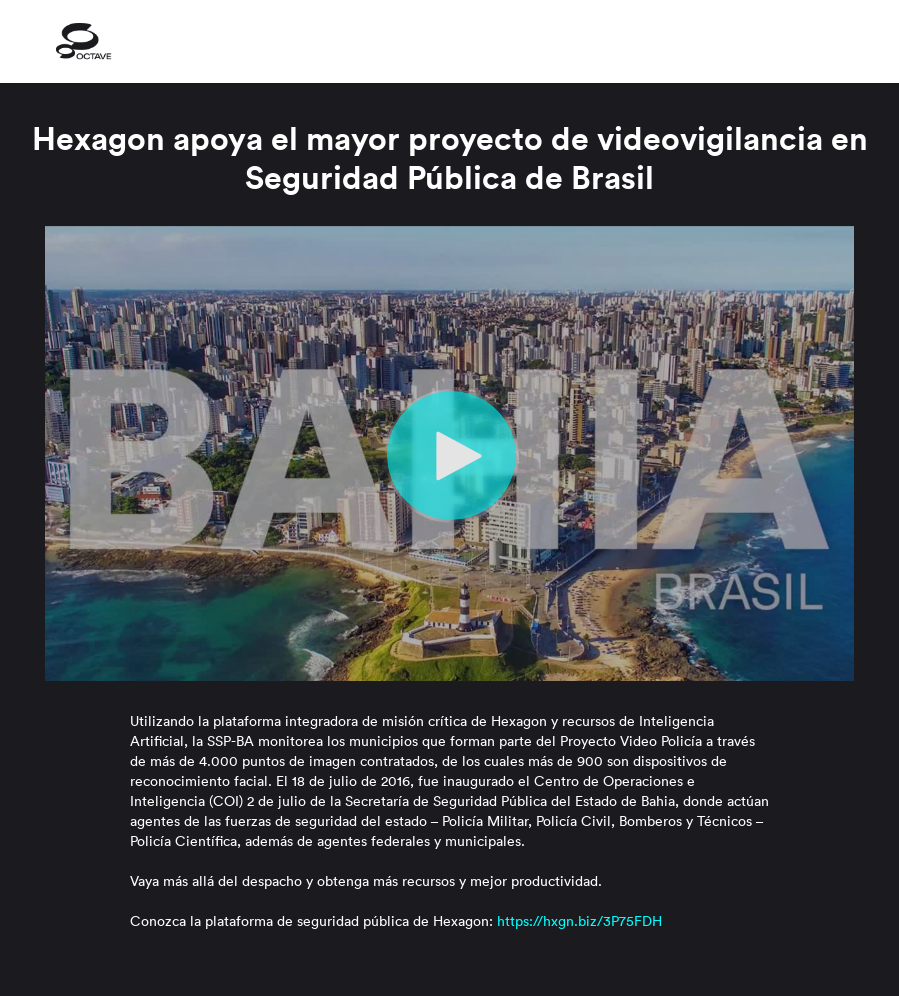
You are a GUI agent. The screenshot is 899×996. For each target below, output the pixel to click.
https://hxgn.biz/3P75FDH (579, 921)
